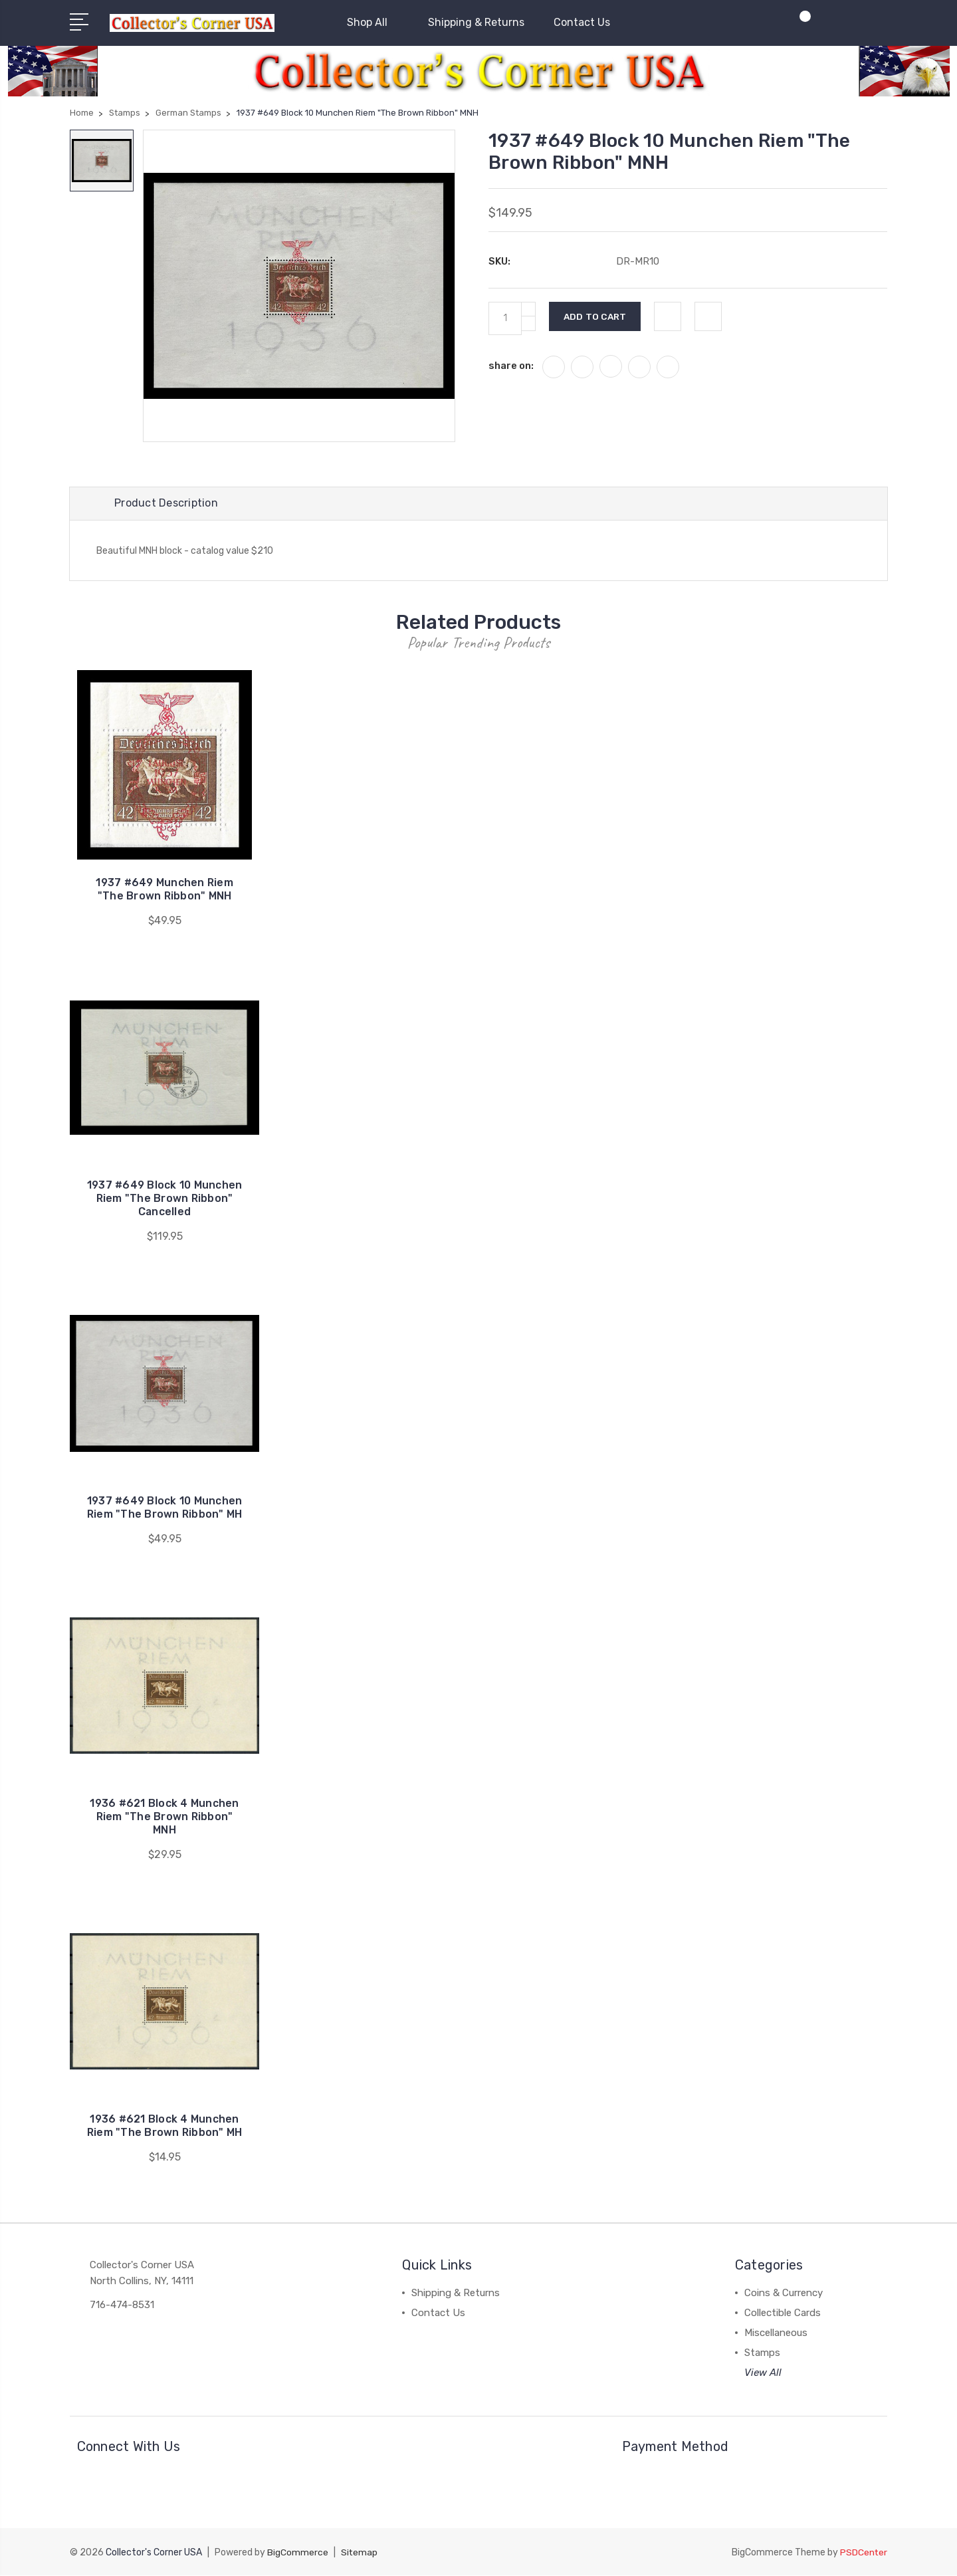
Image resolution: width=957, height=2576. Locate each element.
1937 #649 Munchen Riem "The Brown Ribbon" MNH (165, 890)
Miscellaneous (775, 2334)
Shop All (373, 22)
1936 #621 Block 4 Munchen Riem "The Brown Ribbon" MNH (164, 1817)
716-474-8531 (122, 2306)
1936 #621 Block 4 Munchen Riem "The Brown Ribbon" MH (164, 2127)
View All (763, 2374)
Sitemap (359, 2553)
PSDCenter (863, 2553)
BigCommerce (297, 2553)
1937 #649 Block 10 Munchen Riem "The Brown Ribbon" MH (164, 1509)
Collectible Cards (782, 2314)
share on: (511, 366)
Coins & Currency (783, 2294)
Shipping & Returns (476, 22)
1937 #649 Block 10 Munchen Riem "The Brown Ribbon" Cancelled (164, 1199)
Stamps (762, 2354)
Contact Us (582, 22)
